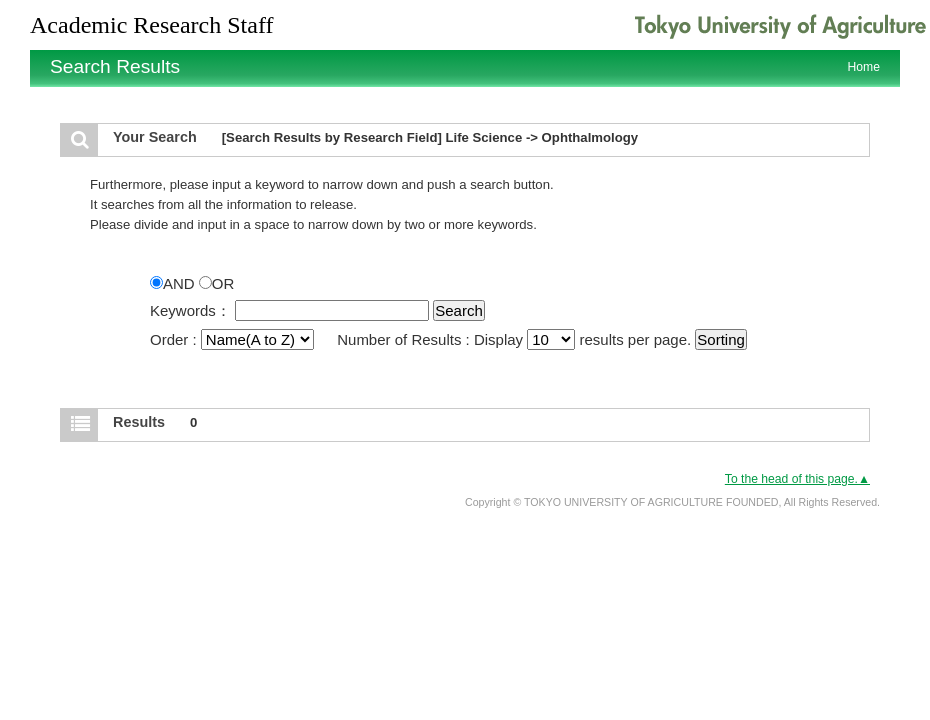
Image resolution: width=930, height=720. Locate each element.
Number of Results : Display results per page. (516, 339)
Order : (234, 339)
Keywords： (190, 310)
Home (864, 67)
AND (174, 283)
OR (217, 283)
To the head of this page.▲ (797, 479)
